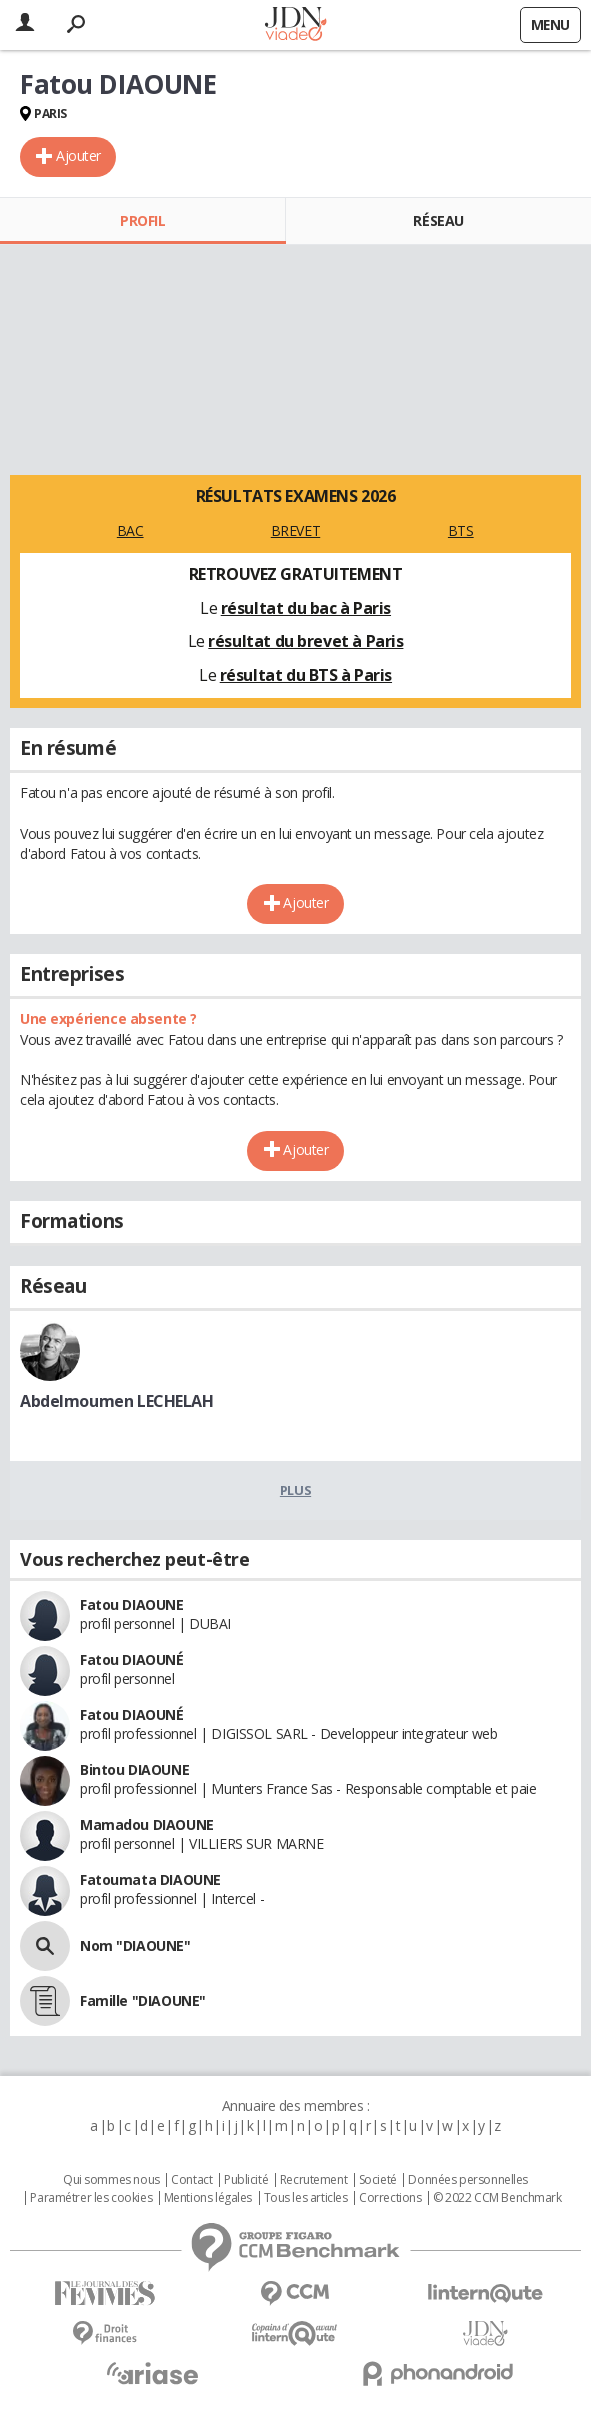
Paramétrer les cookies (91, 2198)
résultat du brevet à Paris (305, 641)
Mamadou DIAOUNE (147, 1824)
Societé (378, 2180)
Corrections (390, 2198)
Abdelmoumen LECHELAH (117, 1401)
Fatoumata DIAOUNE (150, 1879)
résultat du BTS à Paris (306, 675)
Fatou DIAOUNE (132, 1604)
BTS (461, 530)
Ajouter (78, 155)
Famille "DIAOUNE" (143, 2000)
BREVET (295, 530)
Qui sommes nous (111, 2180)
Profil (142, 220)
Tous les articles (306, 2198)
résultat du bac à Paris (306, 608)
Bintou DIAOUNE (134, 1769)
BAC (130, 530)
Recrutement (313, 2180)
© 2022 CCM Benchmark (497, 2198)
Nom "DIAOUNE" (135, 1945)
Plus (295, 1490)
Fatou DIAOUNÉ (132, 1659)
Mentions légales (208, 2198)
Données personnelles (468, 2180)
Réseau (438, 220)
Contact (191, 2180)
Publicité (246, 2180)
